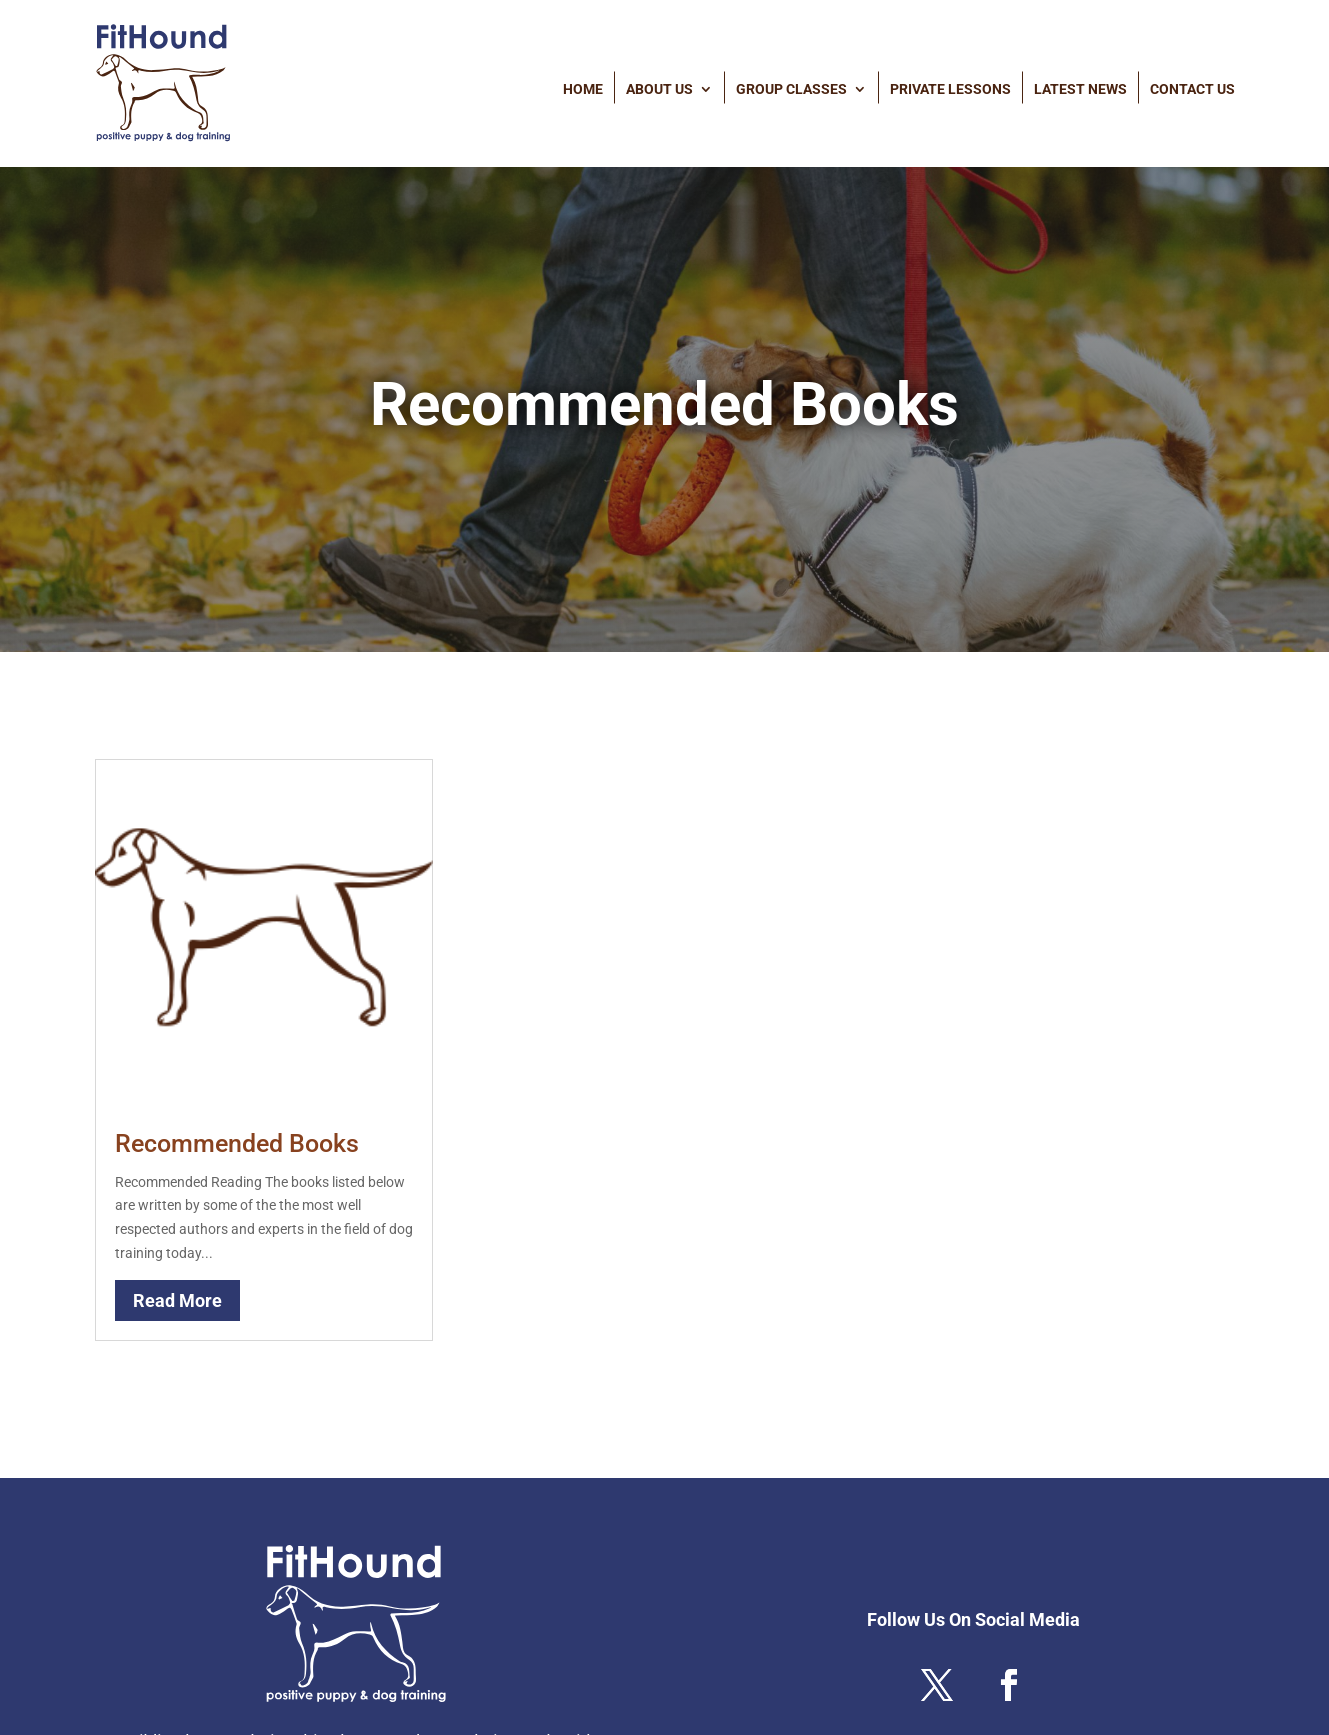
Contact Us (1192, 88)
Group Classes (791, 88)
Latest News (1080, 88)
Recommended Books (237, 1143)
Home (583, 88)
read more (177, 1300)
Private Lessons (950, 88)
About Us (659, 88)
